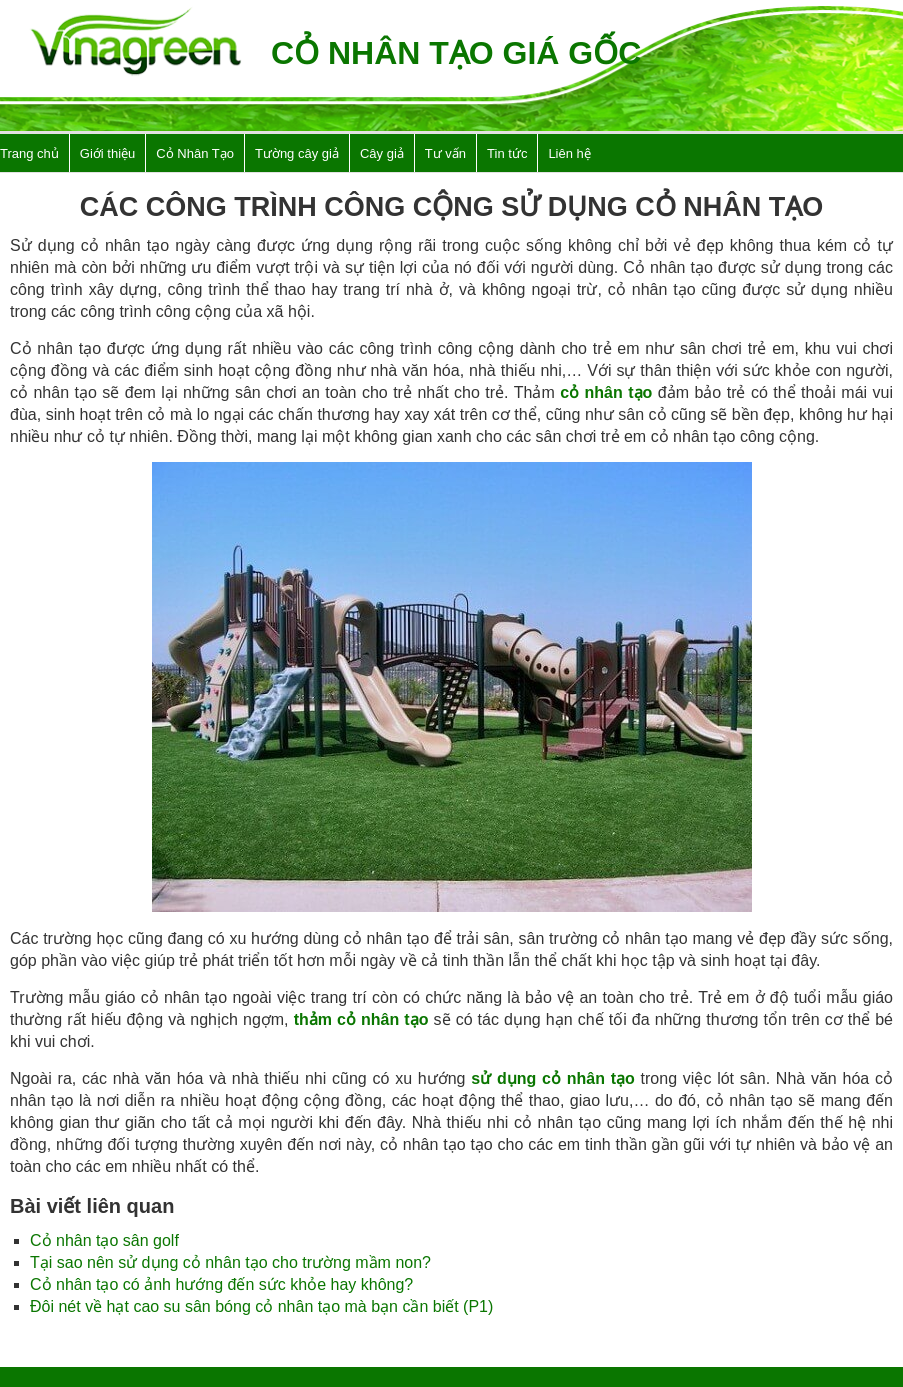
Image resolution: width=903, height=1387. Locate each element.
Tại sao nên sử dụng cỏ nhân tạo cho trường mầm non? (230, 1262)
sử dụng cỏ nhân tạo (553, 1078)
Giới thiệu (107, 153)
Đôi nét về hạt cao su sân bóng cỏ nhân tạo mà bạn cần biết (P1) (261, 1306)
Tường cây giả (297, 153)
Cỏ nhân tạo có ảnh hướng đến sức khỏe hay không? (221, 1284)
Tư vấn (445, 153)
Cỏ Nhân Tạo (195, 153)
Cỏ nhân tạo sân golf (104, 1240)
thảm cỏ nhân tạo (361, 1019)
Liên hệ (569, 153)
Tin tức (507, 153)
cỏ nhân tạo (606, 392)
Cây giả (382, 153)
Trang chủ (29, 153)
